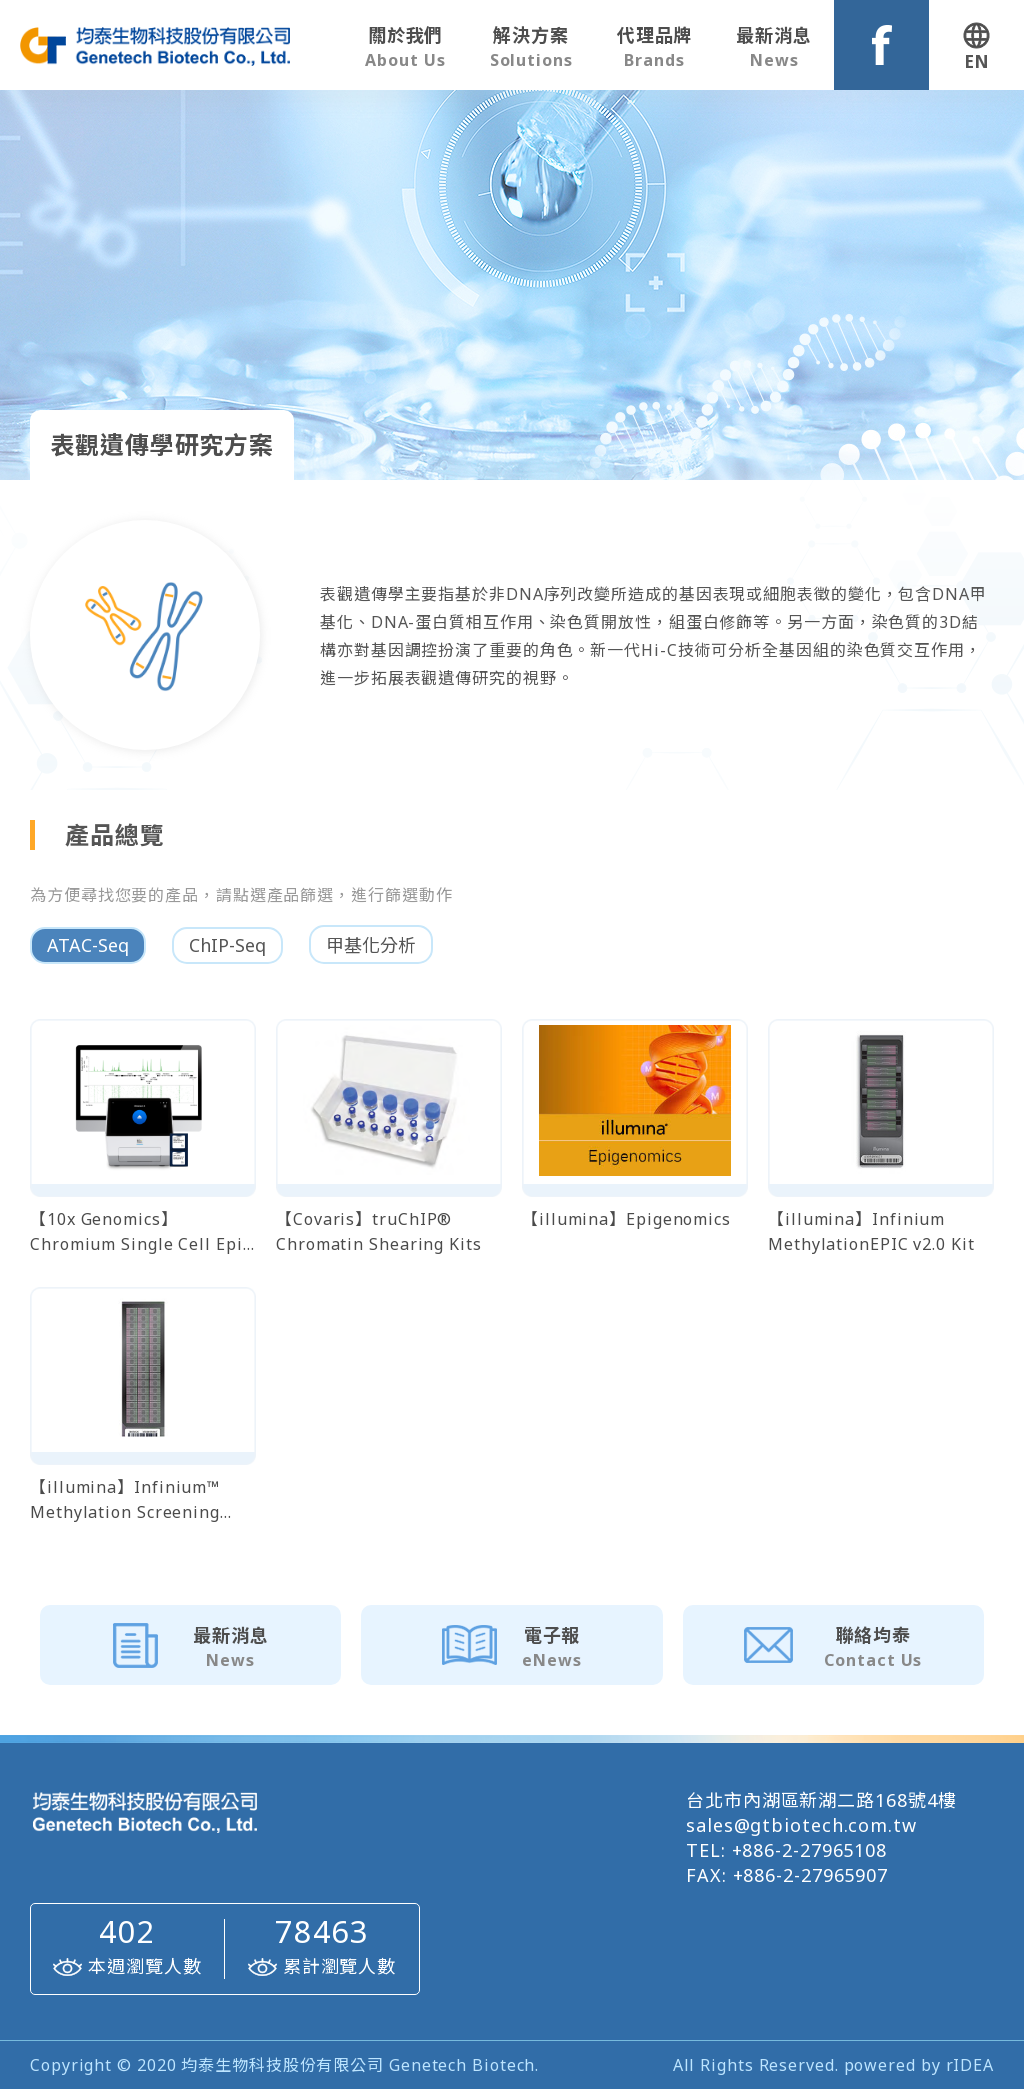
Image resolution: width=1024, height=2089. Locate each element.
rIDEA (970, 2065)
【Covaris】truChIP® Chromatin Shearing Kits (379, 1231)
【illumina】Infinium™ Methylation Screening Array (125, 1500)
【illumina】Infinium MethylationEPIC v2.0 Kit (871, 1231)
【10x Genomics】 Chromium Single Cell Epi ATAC (136, 1232)
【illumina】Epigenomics (626, 1219)
